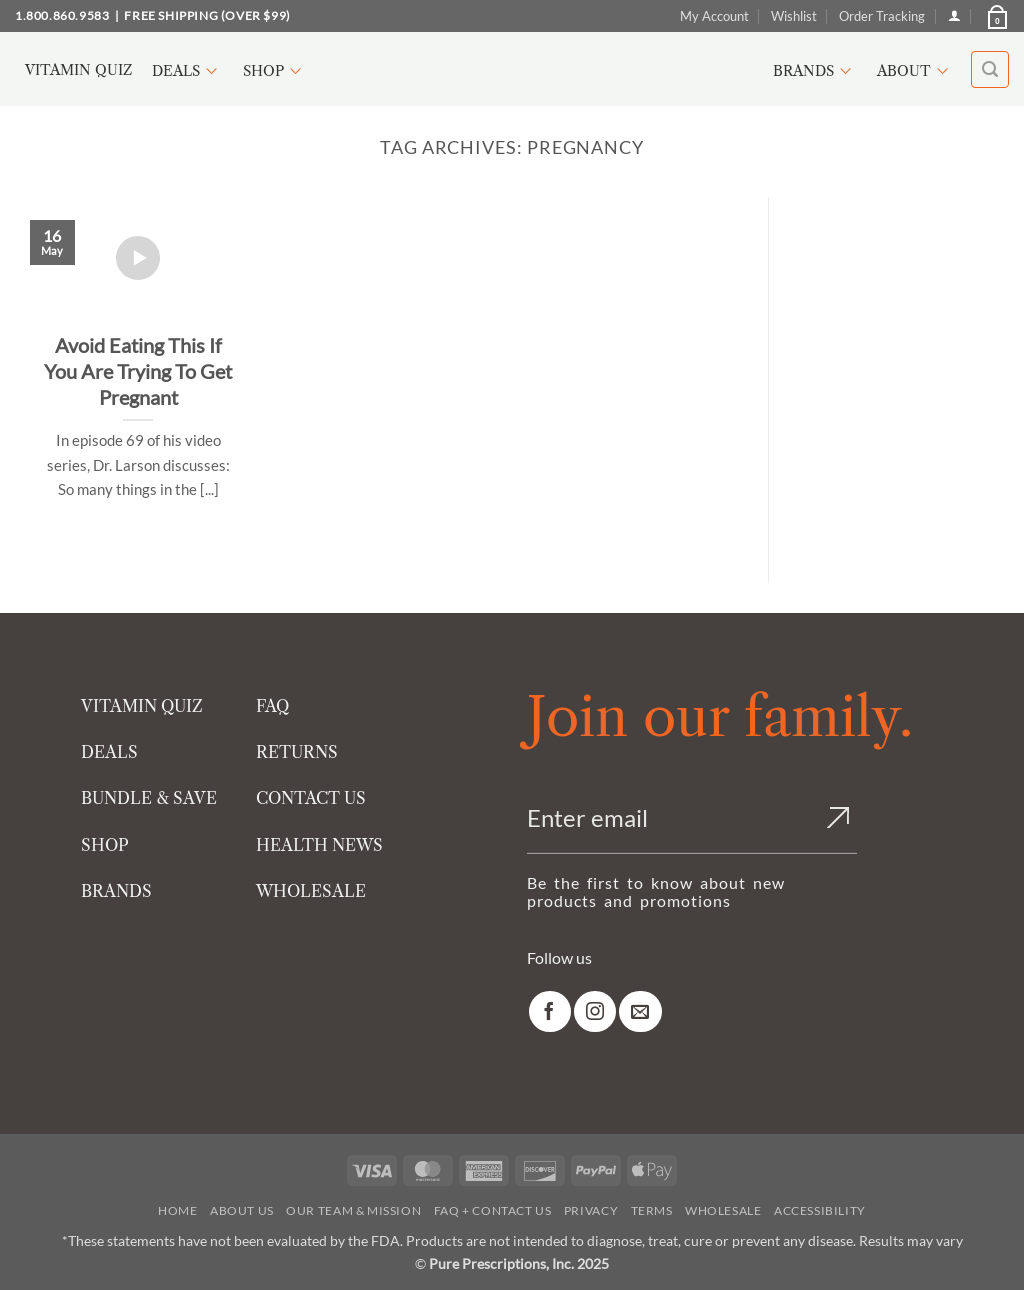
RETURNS (297, 752)
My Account (714, 16)
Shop (275, 71)
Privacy (591, 1210)
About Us (242, 1210)
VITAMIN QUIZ (142, 706)
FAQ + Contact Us (493, 1210)
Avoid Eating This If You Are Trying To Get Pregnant (138, 371)
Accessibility (820, 1210)
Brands (815, 71)
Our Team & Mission (353, 1210)
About (915, 71)
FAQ (272, 706)
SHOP (105, 845)
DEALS (109, 752)
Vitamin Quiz (78, 70)
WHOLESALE (311, 891)
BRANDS (116, 891)
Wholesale (723, 1210)
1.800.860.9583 (62, 15)
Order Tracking (882, 16)
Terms (652, 1210)
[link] (550, 1011)
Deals (187, 71)
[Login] (954, 15)
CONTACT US (311, 798)
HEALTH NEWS (319, 845)
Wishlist (794, 16)
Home (177, 1210)
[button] (996, 16)
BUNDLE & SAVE (149, 798)
